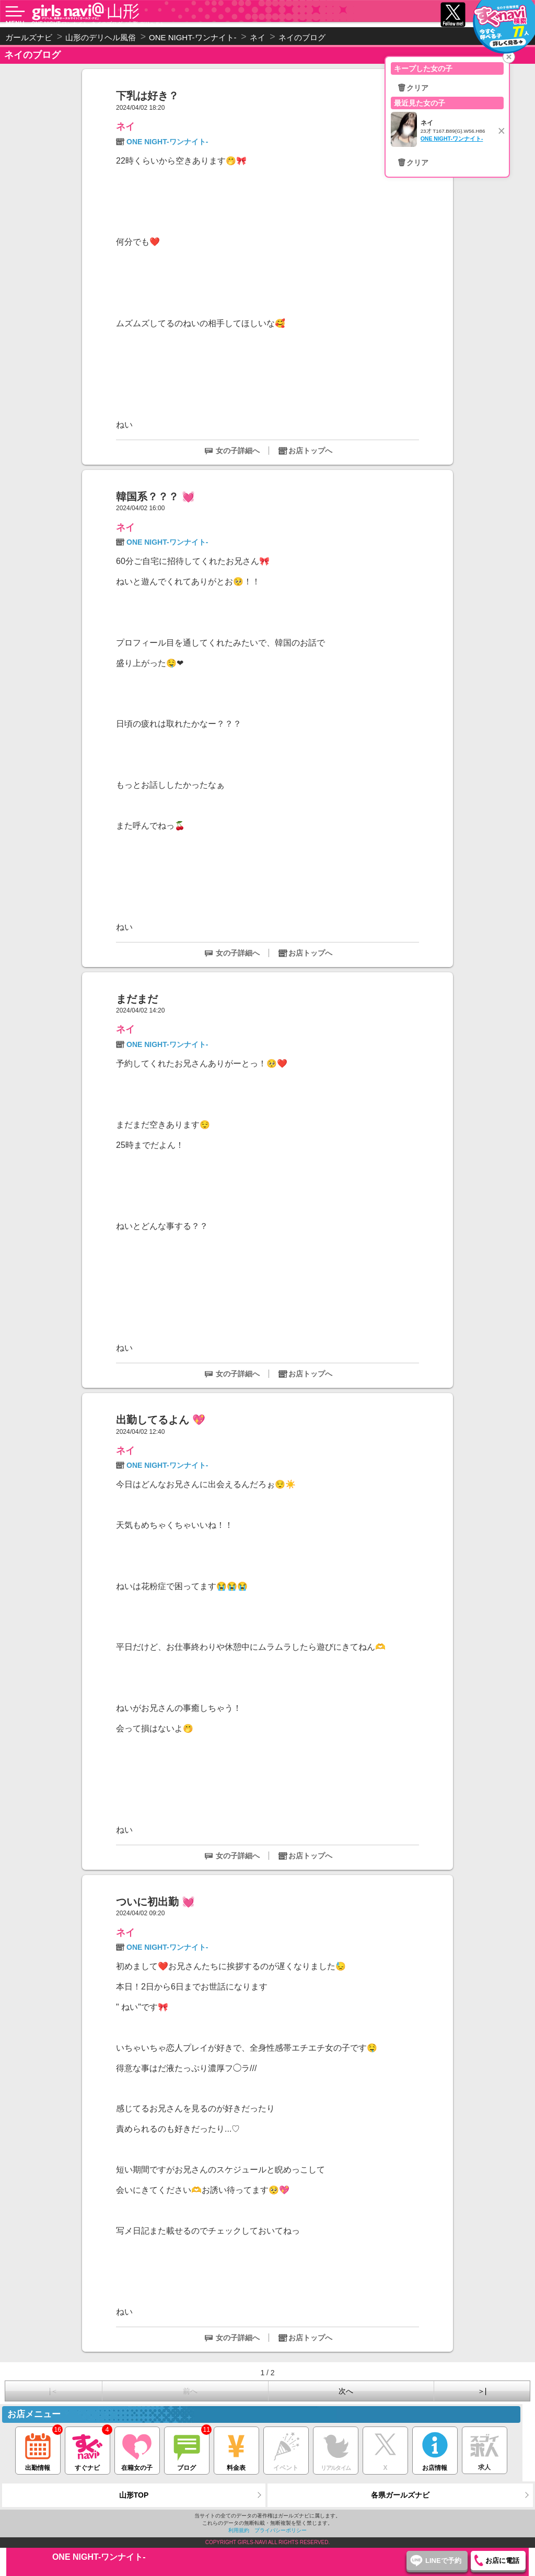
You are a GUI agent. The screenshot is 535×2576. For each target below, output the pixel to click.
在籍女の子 (137, 2449)
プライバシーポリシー (280, 2530)
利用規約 (238, 2530)
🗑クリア (412, 88)
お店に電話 (502, 2560)
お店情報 (435, 2449)
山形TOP (134, 2495)
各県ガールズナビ (400, 2495)
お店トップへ (310, 450)
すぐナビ (87, 2449)
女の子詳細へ (238, 450)
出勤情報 (38, 2449)
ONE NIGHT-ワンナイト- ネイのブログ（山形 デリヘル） (98, 24)
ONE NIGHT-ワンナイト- (167, 141)
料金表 (236, 2449)
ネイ (125, 126)
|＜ (54, 2391)
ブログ (187, 2449)
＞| (482, 2391)
